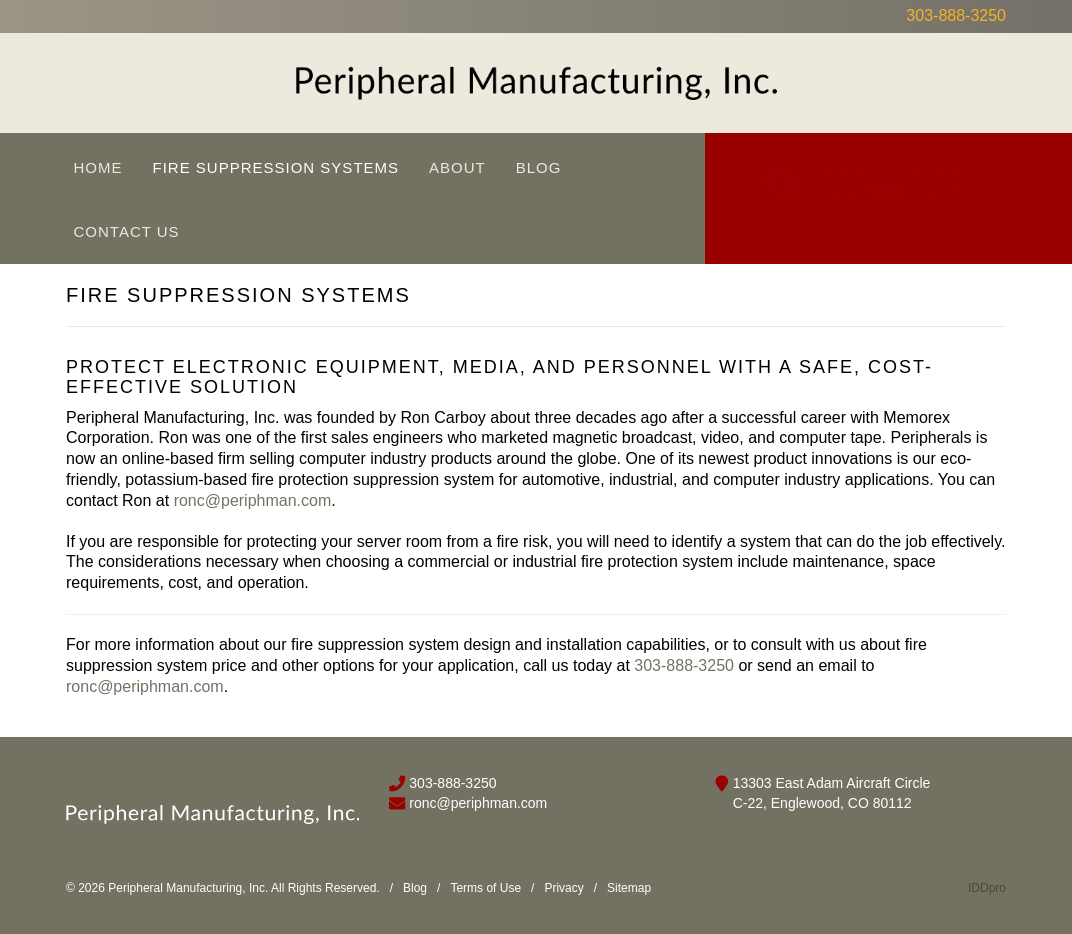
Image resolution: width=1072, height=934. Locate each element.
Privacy (563, 888)
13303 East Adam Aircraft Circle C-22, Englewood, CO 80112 (832, 793)
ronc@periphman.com (253, 500)
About (457, 167)
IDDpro (987, 888)
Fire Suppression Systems (276, 167)
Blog (539, 167)
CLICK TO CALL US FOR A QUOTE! (889, 163)
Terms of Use (485, 888)
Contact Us (127, 231)
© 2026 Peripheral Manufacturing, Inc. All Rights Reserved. (223, 888)
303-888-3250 (956, 15)
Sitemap (629, 888)
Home (98, 167)
